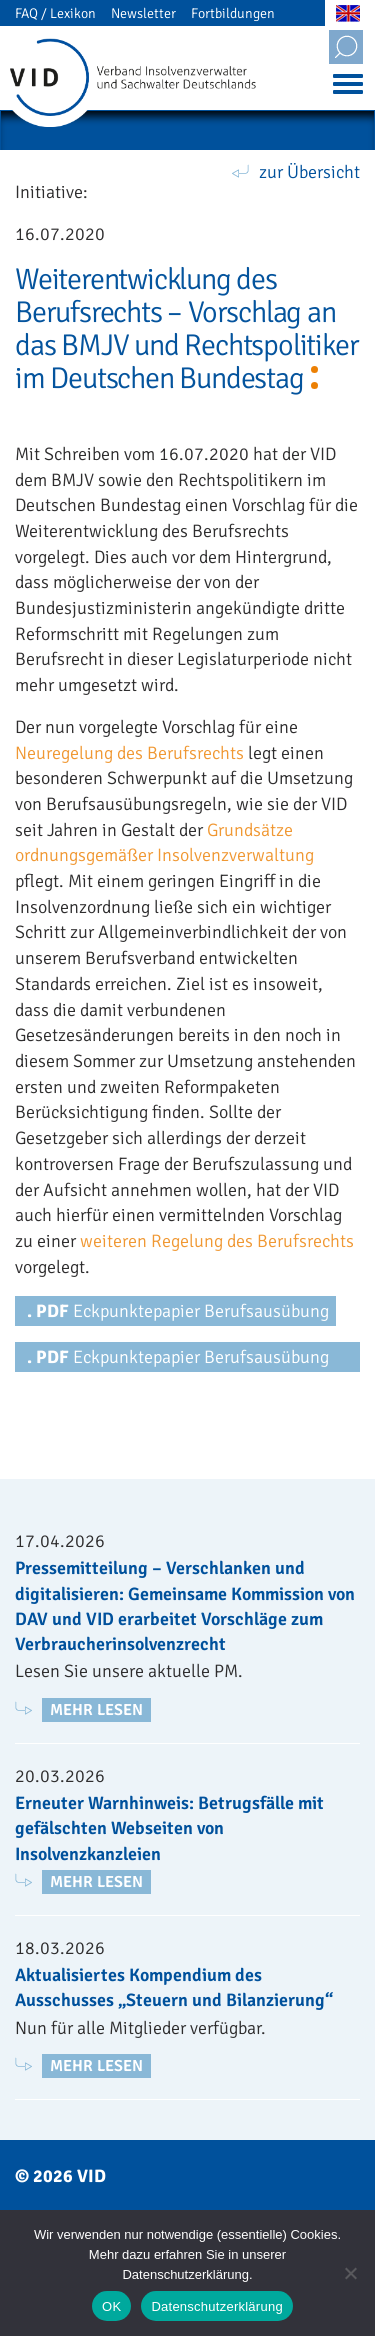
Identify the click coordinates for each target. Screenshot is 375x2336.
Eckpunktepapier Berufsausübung (178, 1311)
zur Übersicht (309, 172)
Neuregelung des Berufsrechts (129, 753)
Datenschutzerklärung (216, 2306)
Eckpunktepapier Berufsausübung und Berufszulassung (178, 1359)
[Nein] (350, 2273)
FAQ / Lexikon (55, 13)
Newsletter (143, 13)
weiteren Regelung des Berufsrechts (217, 1241)
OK (111, 2306)
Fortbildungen (233, 13)
